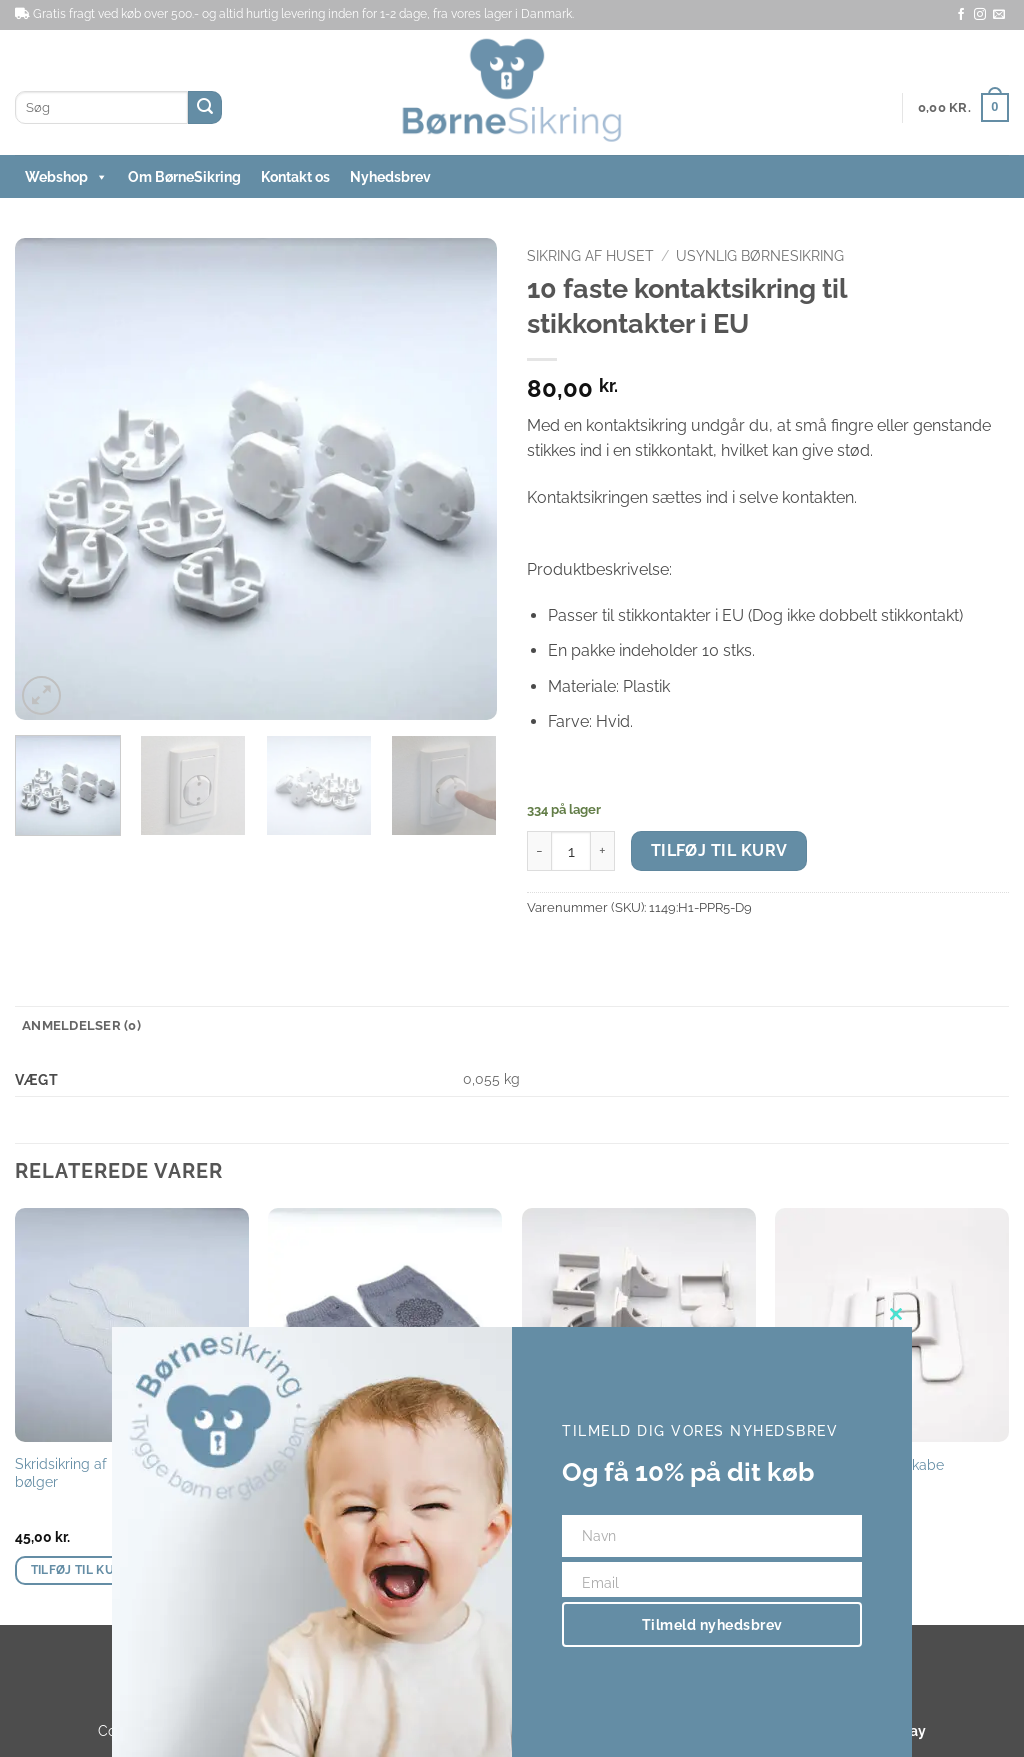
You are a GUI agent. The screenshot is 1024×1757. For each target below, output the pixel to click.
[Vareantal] (571, 851)
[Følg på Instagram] (980, 15)
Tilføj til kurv (719, 850)
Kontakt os (295, 177)
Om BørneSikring (184, 177)
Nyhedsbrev (390, 177)
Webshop (66, 177)
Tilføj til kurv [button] (81, 1570)
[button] (963, 108)
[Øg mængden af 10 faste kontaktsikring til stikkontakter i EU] (603, 851)
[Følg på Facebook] (961, 15)
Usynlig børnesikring (760, 256)
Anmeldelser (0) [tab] (81, 1025)
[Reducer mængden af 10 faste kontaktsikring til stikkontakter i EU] (539, 851)
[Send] (205, 108)
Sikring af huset (590, 256)
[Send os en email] (999, 15)
